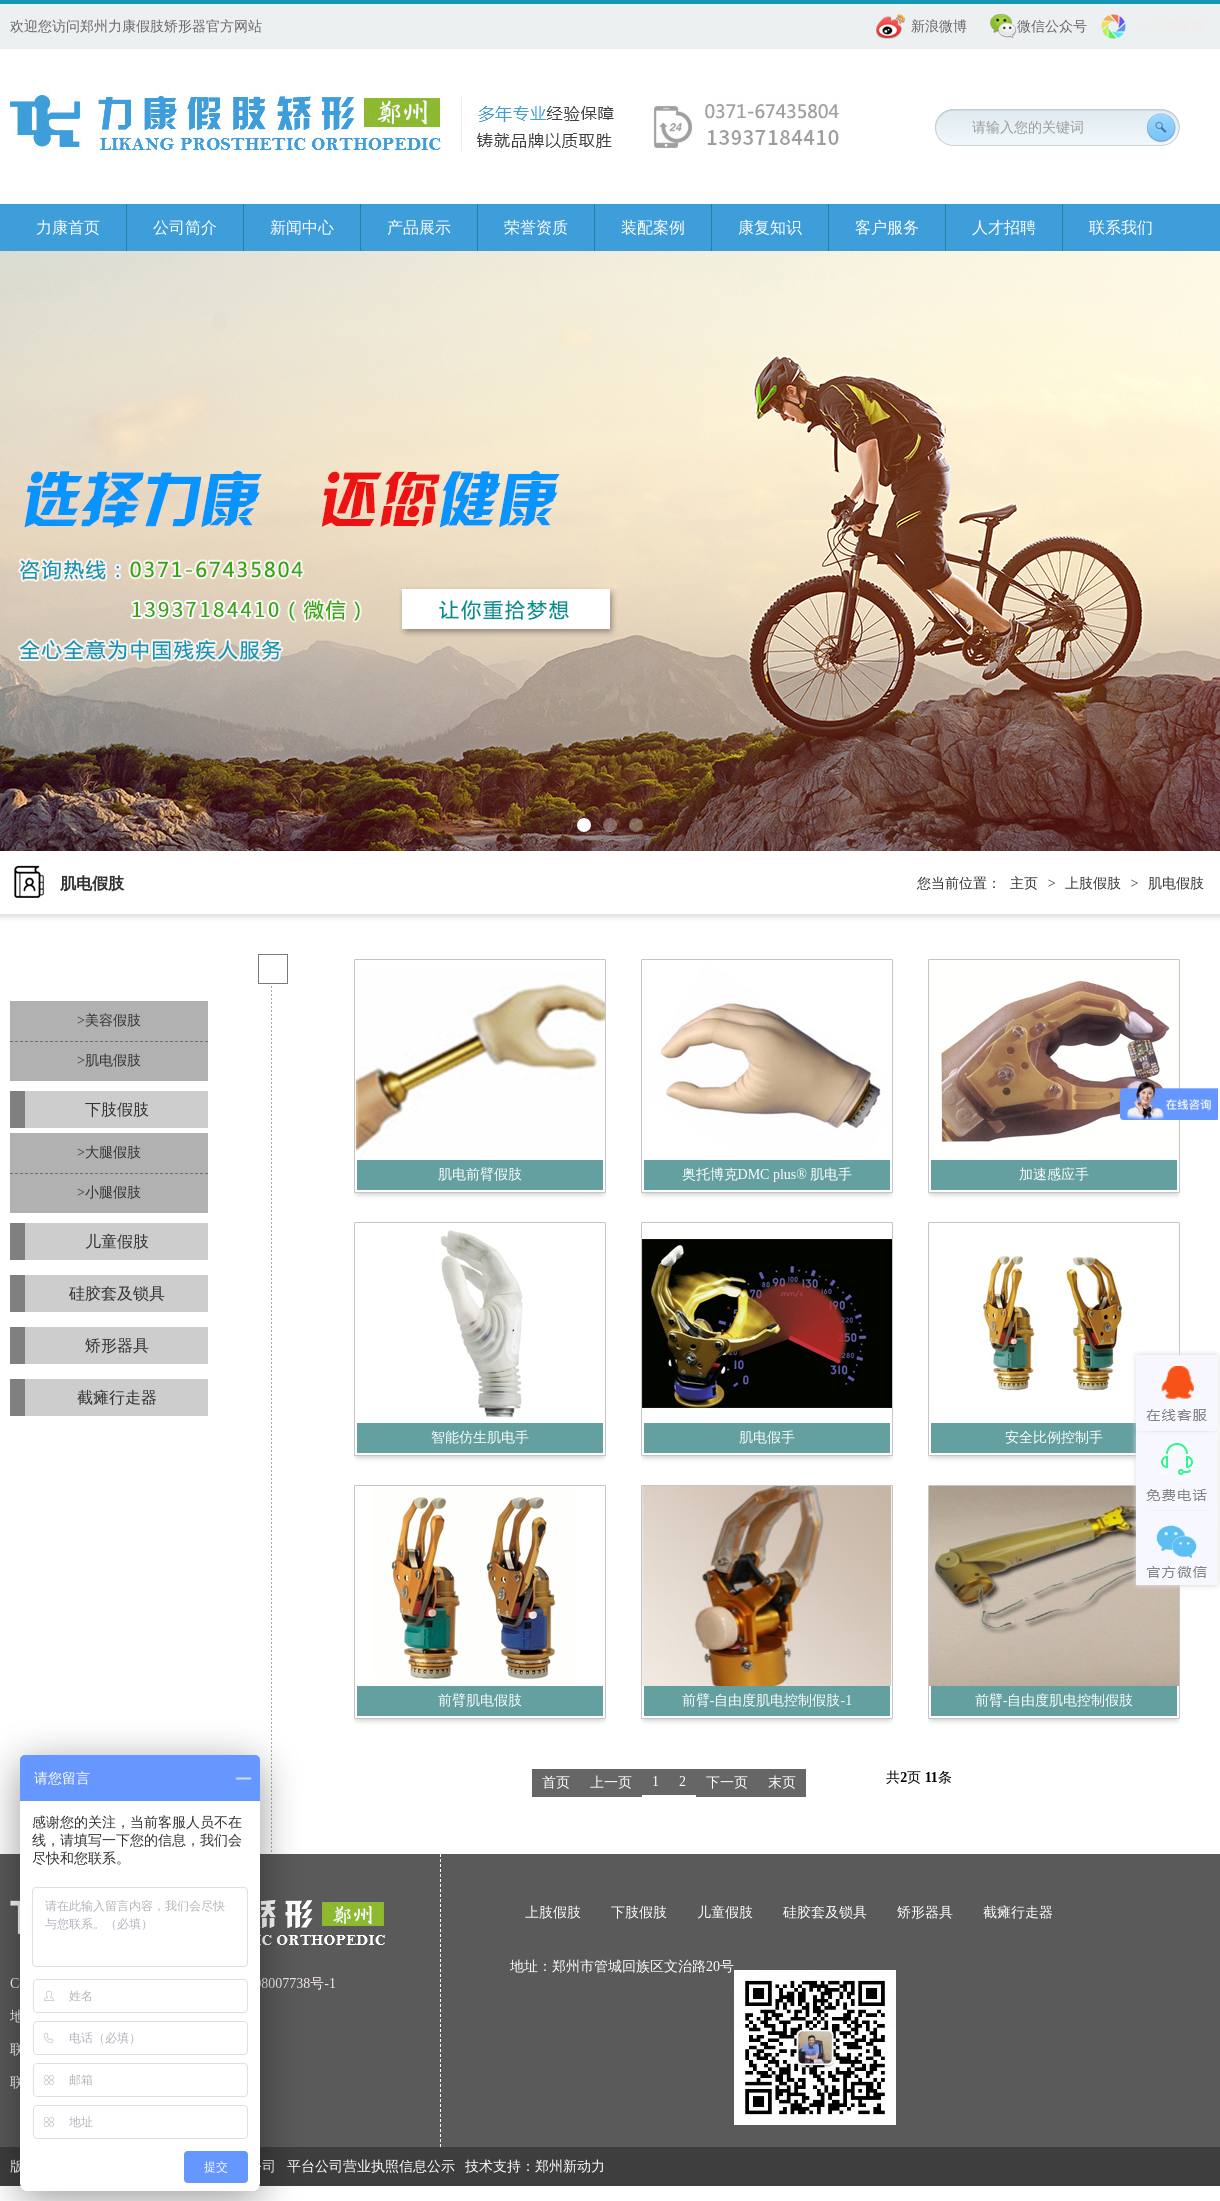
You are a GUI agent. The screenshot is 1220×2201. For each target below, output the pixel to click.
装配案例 (653, 227)
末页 (782, 1782)
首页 (556, 1782)
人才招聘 (1004, 227)
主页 (1024, 883)
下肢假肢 (117, 1109)
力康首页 (68, 227)
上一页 (611, 1782)
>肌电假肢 (109, 1060)
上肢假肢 (1093, 883)
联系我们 (1121, 227)
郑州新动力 (570, 2166)
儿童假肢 (117, 1241)
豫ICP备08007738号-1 (270, 1983)
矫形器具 (117, 1345)
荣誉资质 (536, 227)
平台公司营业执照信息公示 (371, 2166)
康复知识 (770, 227)
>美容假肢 (109, 1020)
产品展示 (419, 227)
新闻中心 (302, 227)
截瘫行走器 (117, 1397)
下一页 (727, 1782)
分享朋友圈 (1171, 26)
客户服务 (887, 227)
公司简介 (185, 227)
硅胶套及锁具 (117, 1293)
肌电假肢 (1176, 883)
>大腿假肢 (109, 1152)
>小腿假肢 (109, 1192)
